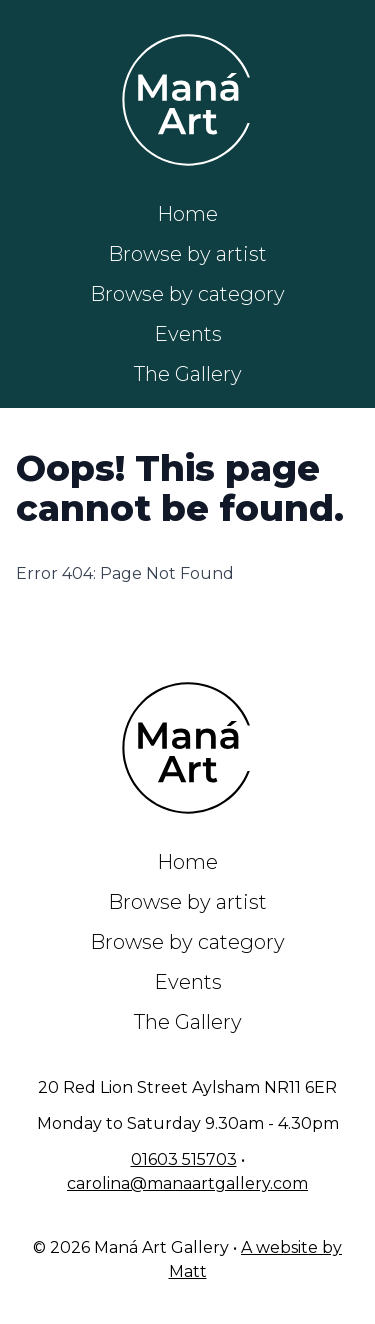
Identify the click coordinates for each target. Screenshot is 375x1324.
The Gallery (188, 374)
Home (187, 214)
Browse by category (187, 294)
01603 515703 (184, 1159)
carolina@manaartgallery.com (187, 1183)
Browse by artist (187, 254)
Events (188, 334)
